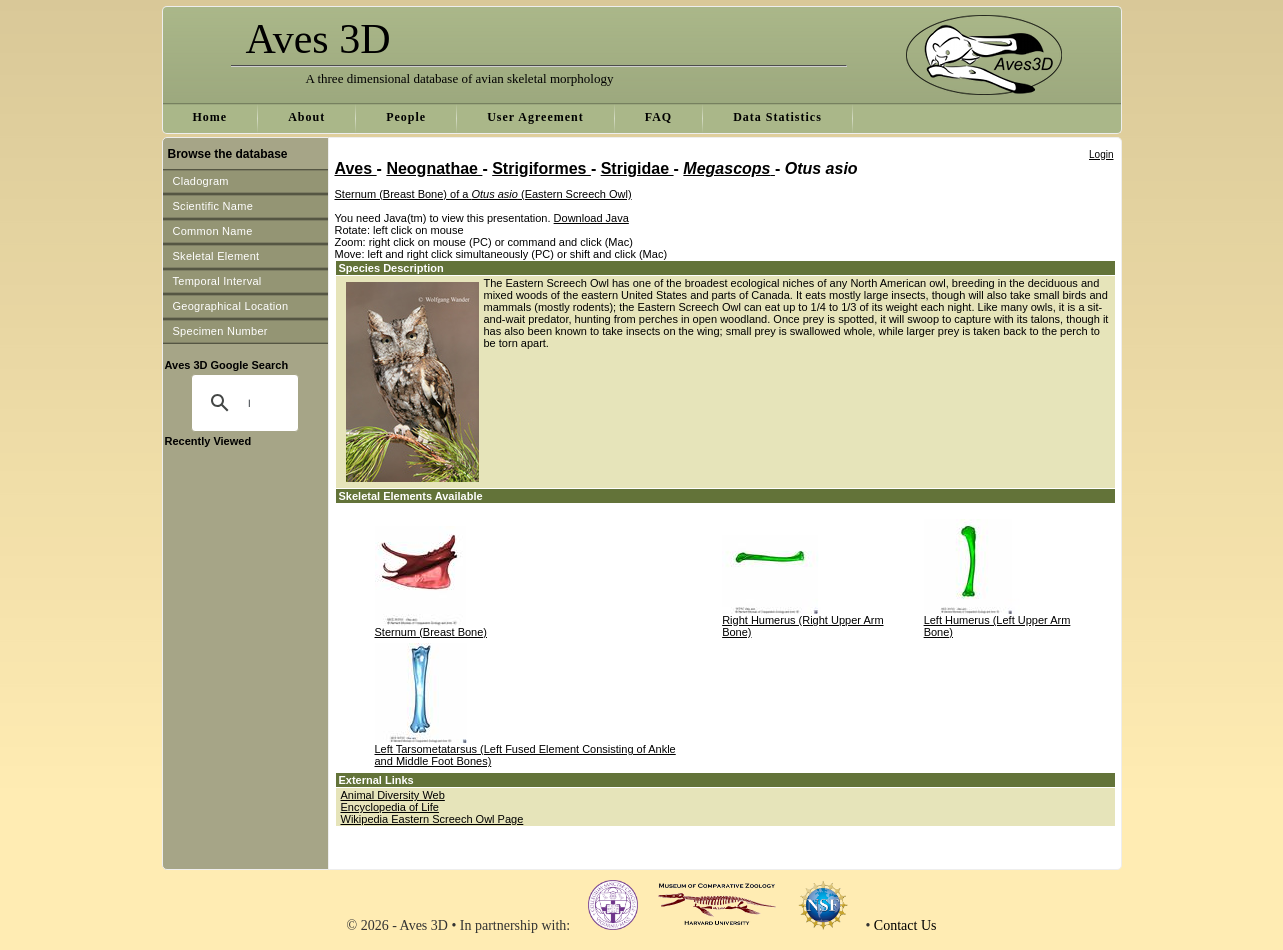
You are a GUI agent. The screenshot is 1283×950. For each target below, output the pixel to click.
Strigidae (637, 168)
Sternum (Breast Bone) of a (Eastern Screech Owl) (483, 194)
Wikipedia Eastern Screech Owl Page (432, 819)
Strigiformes (541, 168)
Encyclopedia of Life (390, 807)
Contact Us (905, 925)
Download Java (591, 218)
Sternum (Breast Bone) (431, 632)
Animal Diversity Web (393, 795)
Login (1101, 154)
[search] (249, 403)
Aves (356, 168)
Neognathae (434, 168)
